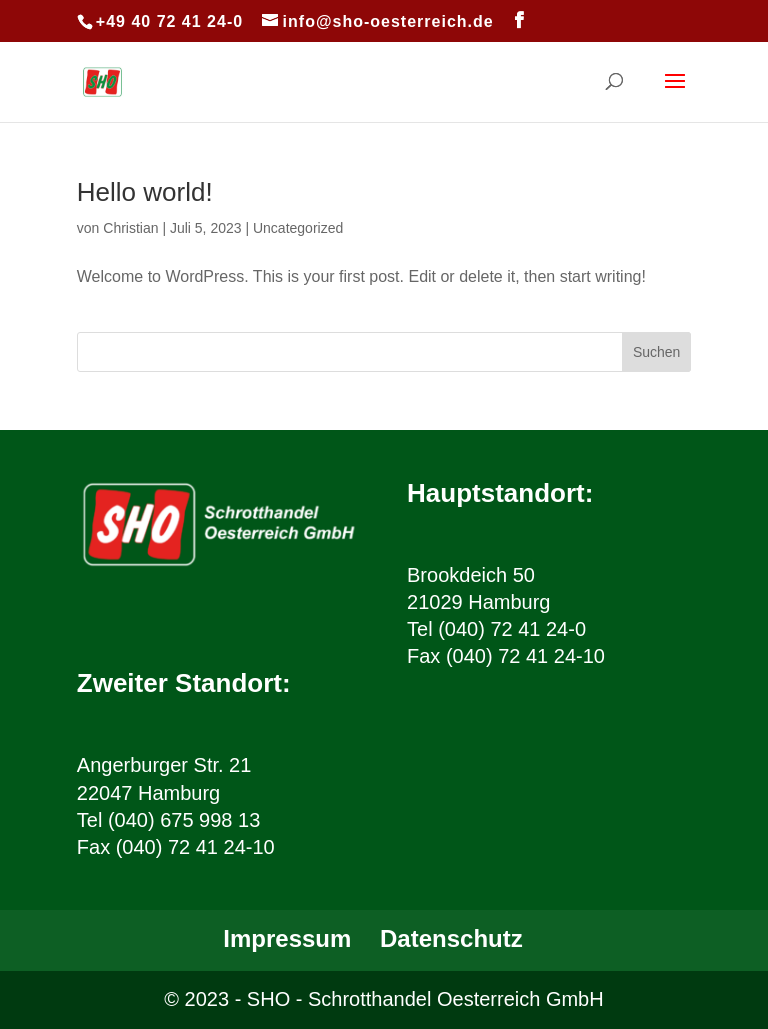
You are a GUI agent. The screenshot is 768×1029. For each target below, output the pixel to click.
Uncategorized (298, 228)
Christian (130, 228)
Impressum (287, 938)
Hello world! (145, 192)
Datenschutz (451, 938)
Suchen (656, 352)
